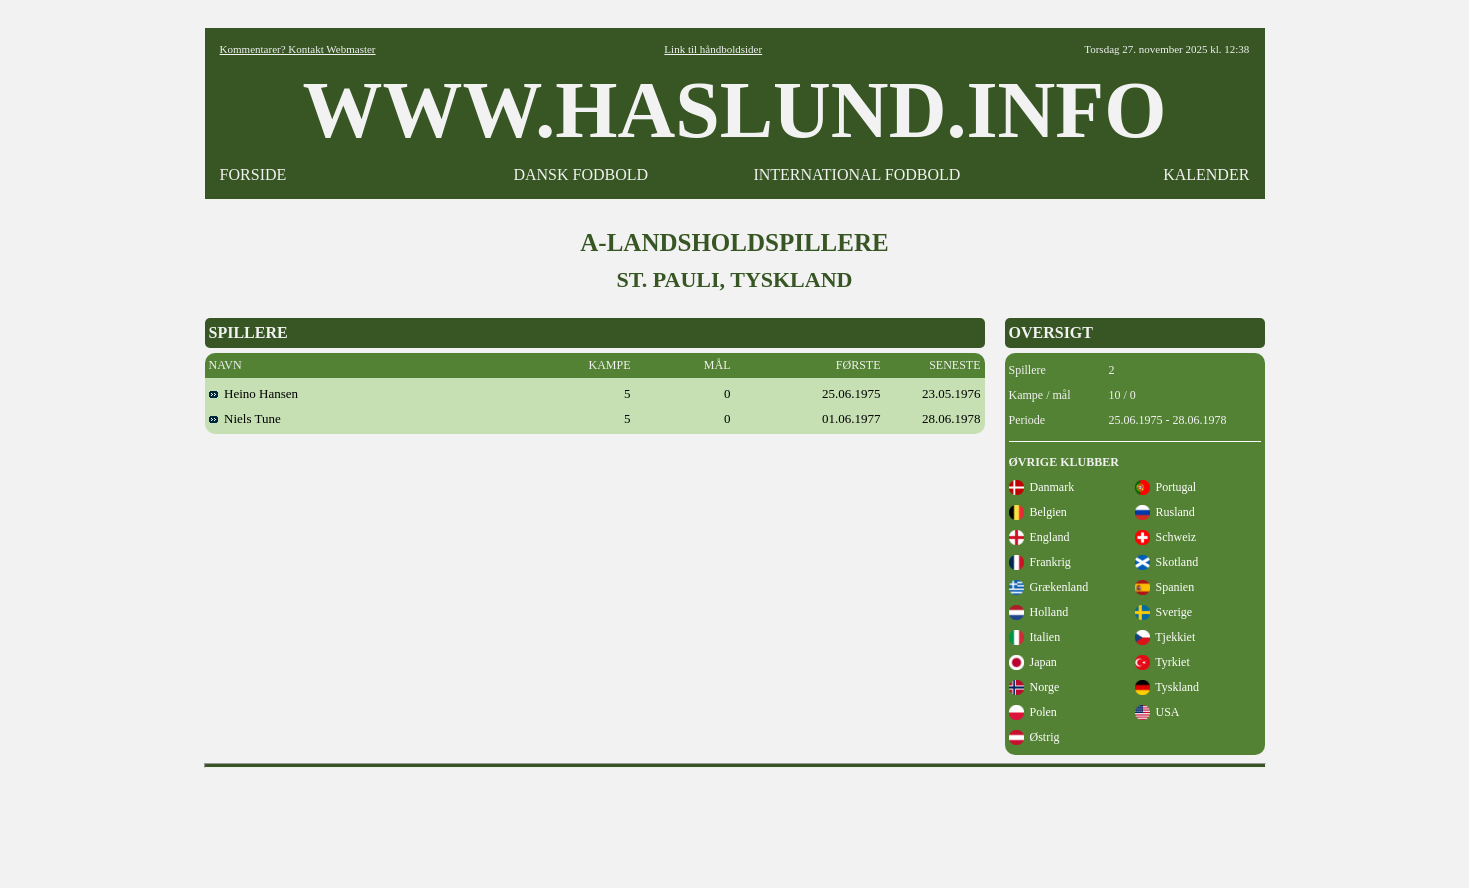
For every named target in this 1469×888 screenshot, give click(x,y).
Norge (1034, 687)
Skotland (1167, 562)
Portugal (1166, 487)
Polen (1033, 712)
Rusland (1165, 512)
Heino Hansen (254, 393)
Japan (1033, 662)
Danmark (1042, 487)
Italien (1035, 637)
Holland (1039, 612)
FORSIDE (253, 174)
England (1039, 537)
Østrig (1034, 737)
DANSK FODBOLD (580, 174)
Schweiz (1166, 537)
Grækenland (1049, 587)
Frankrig (1040, 562)
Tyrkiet (1162, 662)
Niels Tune (245, 418)
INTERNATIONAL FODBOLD (856, 174)
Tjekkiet (1165, 637)
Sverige (1164, 612)
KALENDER (1206, 174)
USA (1157, 712)
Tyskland (1167, 687)
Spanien (1165, 587)
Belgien (1038, 512)
